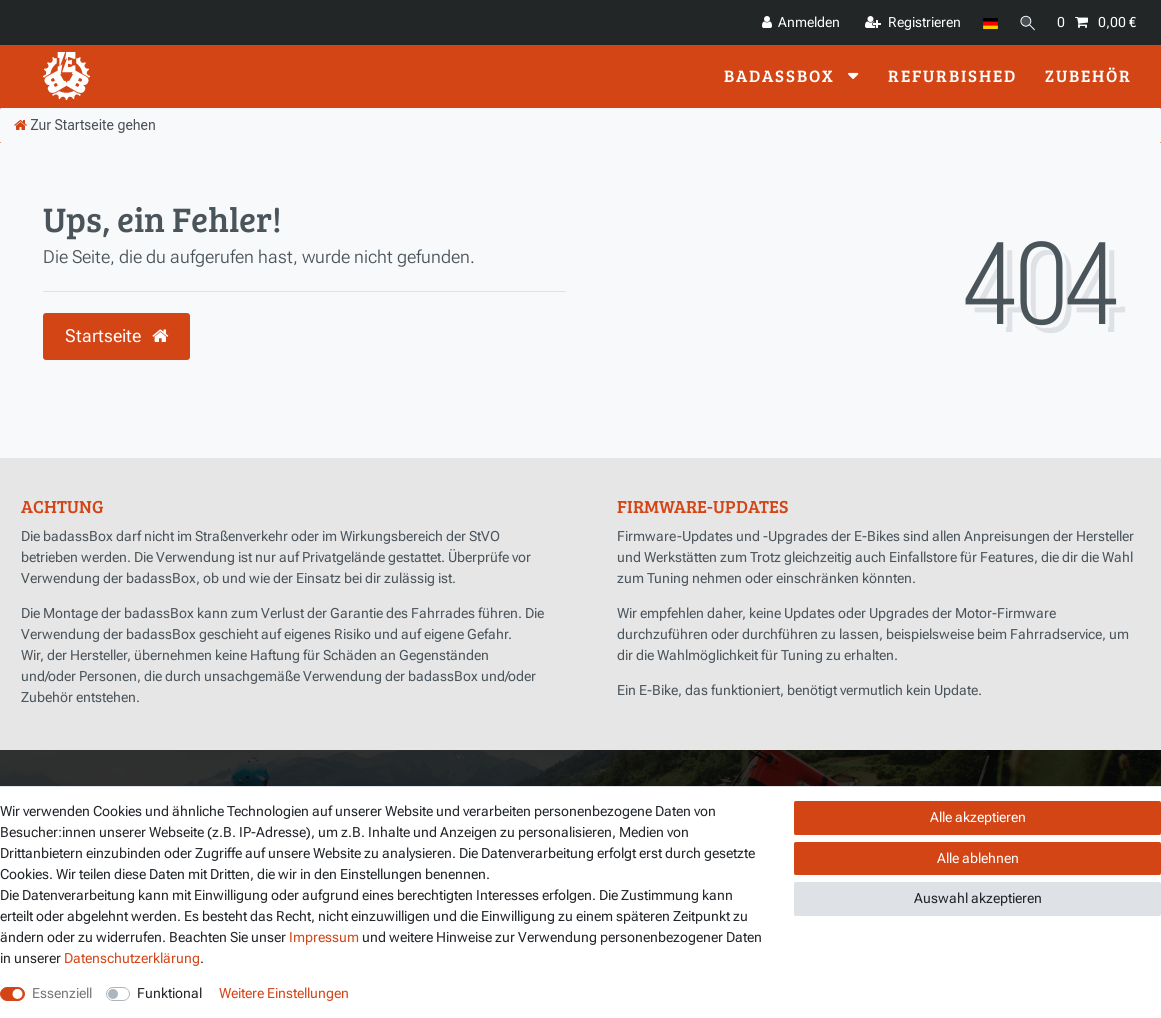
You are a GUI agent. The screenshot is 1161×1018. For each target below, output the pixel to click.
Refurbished (952, 75)
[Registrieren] (909, 22)
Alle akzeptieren (978, 817)
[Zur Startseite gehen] (85, 125)
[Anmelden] (797, 22)
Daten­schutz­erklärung (132, 958)
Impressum (324, 937)
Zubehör (1088, 75)
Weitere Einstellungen (284, 993)
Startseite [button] (116, 336)
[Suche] (1026, 22)
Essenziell (62, 993)
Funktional (169, 993)
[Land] (986, 22)
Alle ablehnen (978, 858)
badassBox (782, 75)
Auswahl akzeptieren (978, 898)
